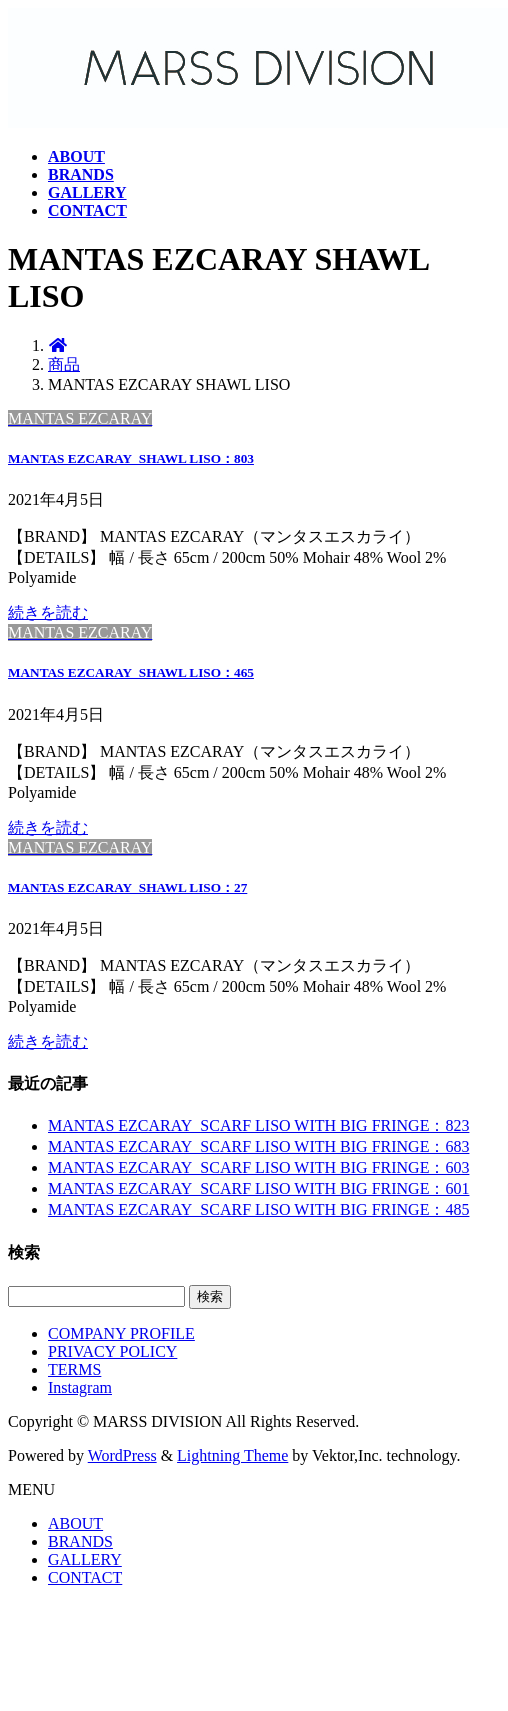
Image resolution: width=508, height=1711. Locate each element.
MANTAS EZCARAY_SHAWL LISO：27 (127, 887)
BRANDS (80, 1541)
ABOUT (75, 1523)
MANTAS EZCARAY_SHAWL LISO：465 (131, 672)
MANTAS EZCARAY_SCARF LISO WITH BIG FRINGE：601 (258, 1188)
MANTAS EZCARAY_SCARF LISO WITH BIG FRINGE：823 (258, 1125)
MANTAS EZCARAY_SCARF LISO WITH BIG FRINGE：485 (258, 1209)
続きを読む (48, 612)
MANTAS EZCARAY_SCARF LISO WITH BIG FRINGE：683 (258, 1146)
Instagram (80, 1387)
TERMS (74, 1369)
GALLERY (85, 1559)
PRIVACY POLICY (112, 1351)
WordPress (122, 1455)
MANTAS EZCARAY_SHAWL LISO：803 (131, 458)
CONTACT (85, 1577)
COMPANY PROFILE (121, 1333)
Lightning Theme (232, 1455)
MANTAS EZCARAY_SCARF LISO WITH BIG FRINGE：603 (258, 1167)
